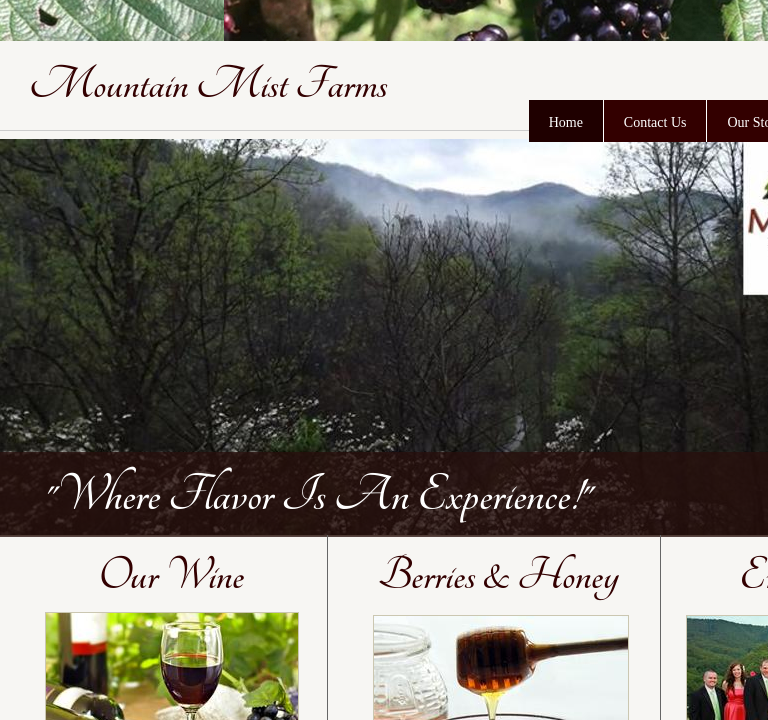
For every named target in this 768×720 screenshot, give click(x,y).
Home (566, 122)
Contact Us (655, 122)
